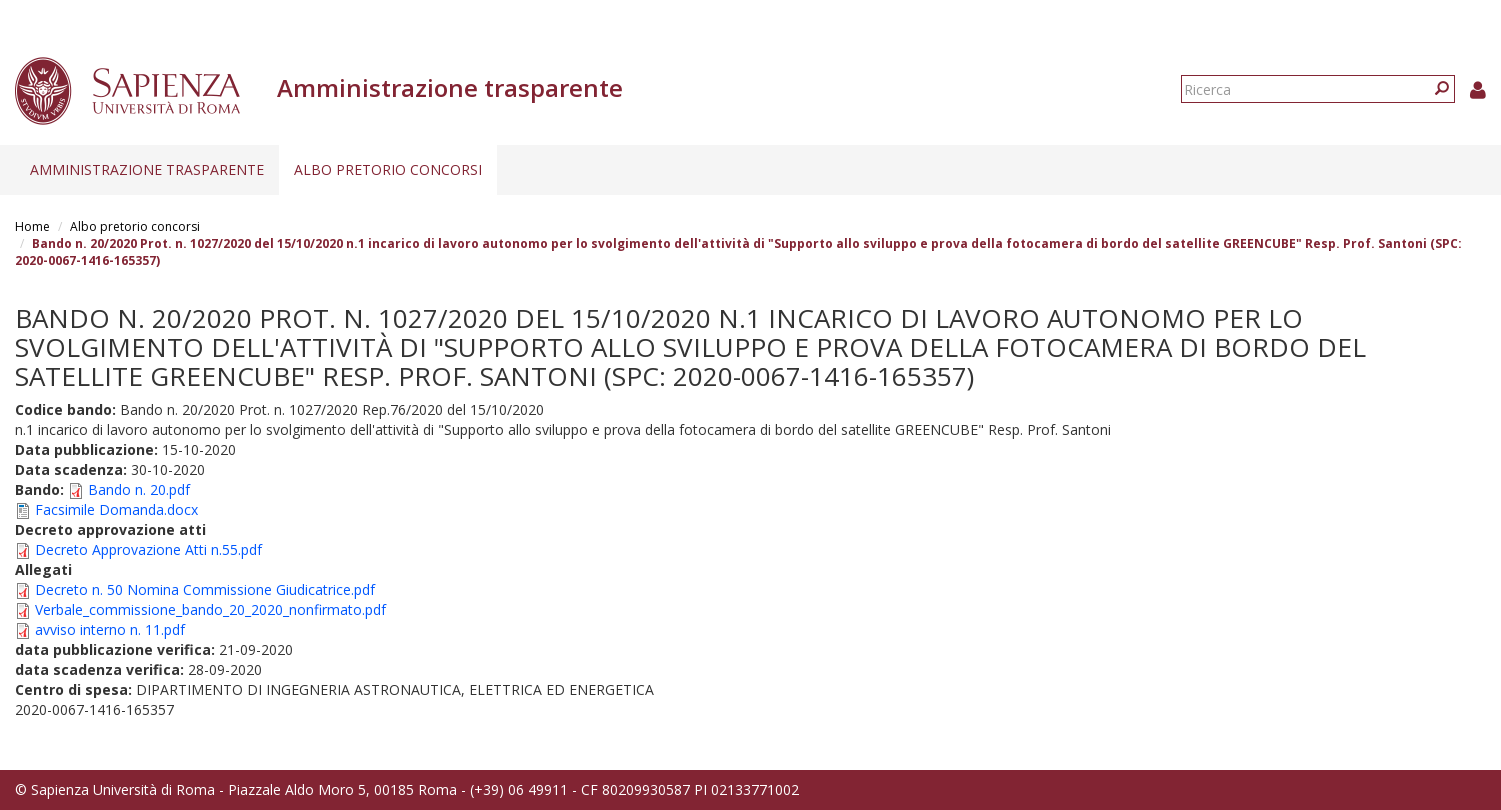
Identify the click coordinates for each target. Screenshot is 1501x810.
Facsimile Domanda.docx (116, 509)
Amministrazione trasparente (147, 169)
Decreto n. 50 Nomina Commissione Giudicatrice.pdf (205, 589)
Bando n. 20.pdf (139, 489)
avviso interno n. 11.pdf (110, 629)
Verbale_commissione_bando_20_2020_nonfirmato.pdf (210, 609)
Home (32, 226)
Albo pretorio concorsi (388, 169)
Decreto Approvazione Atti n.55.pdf (148, 549)
